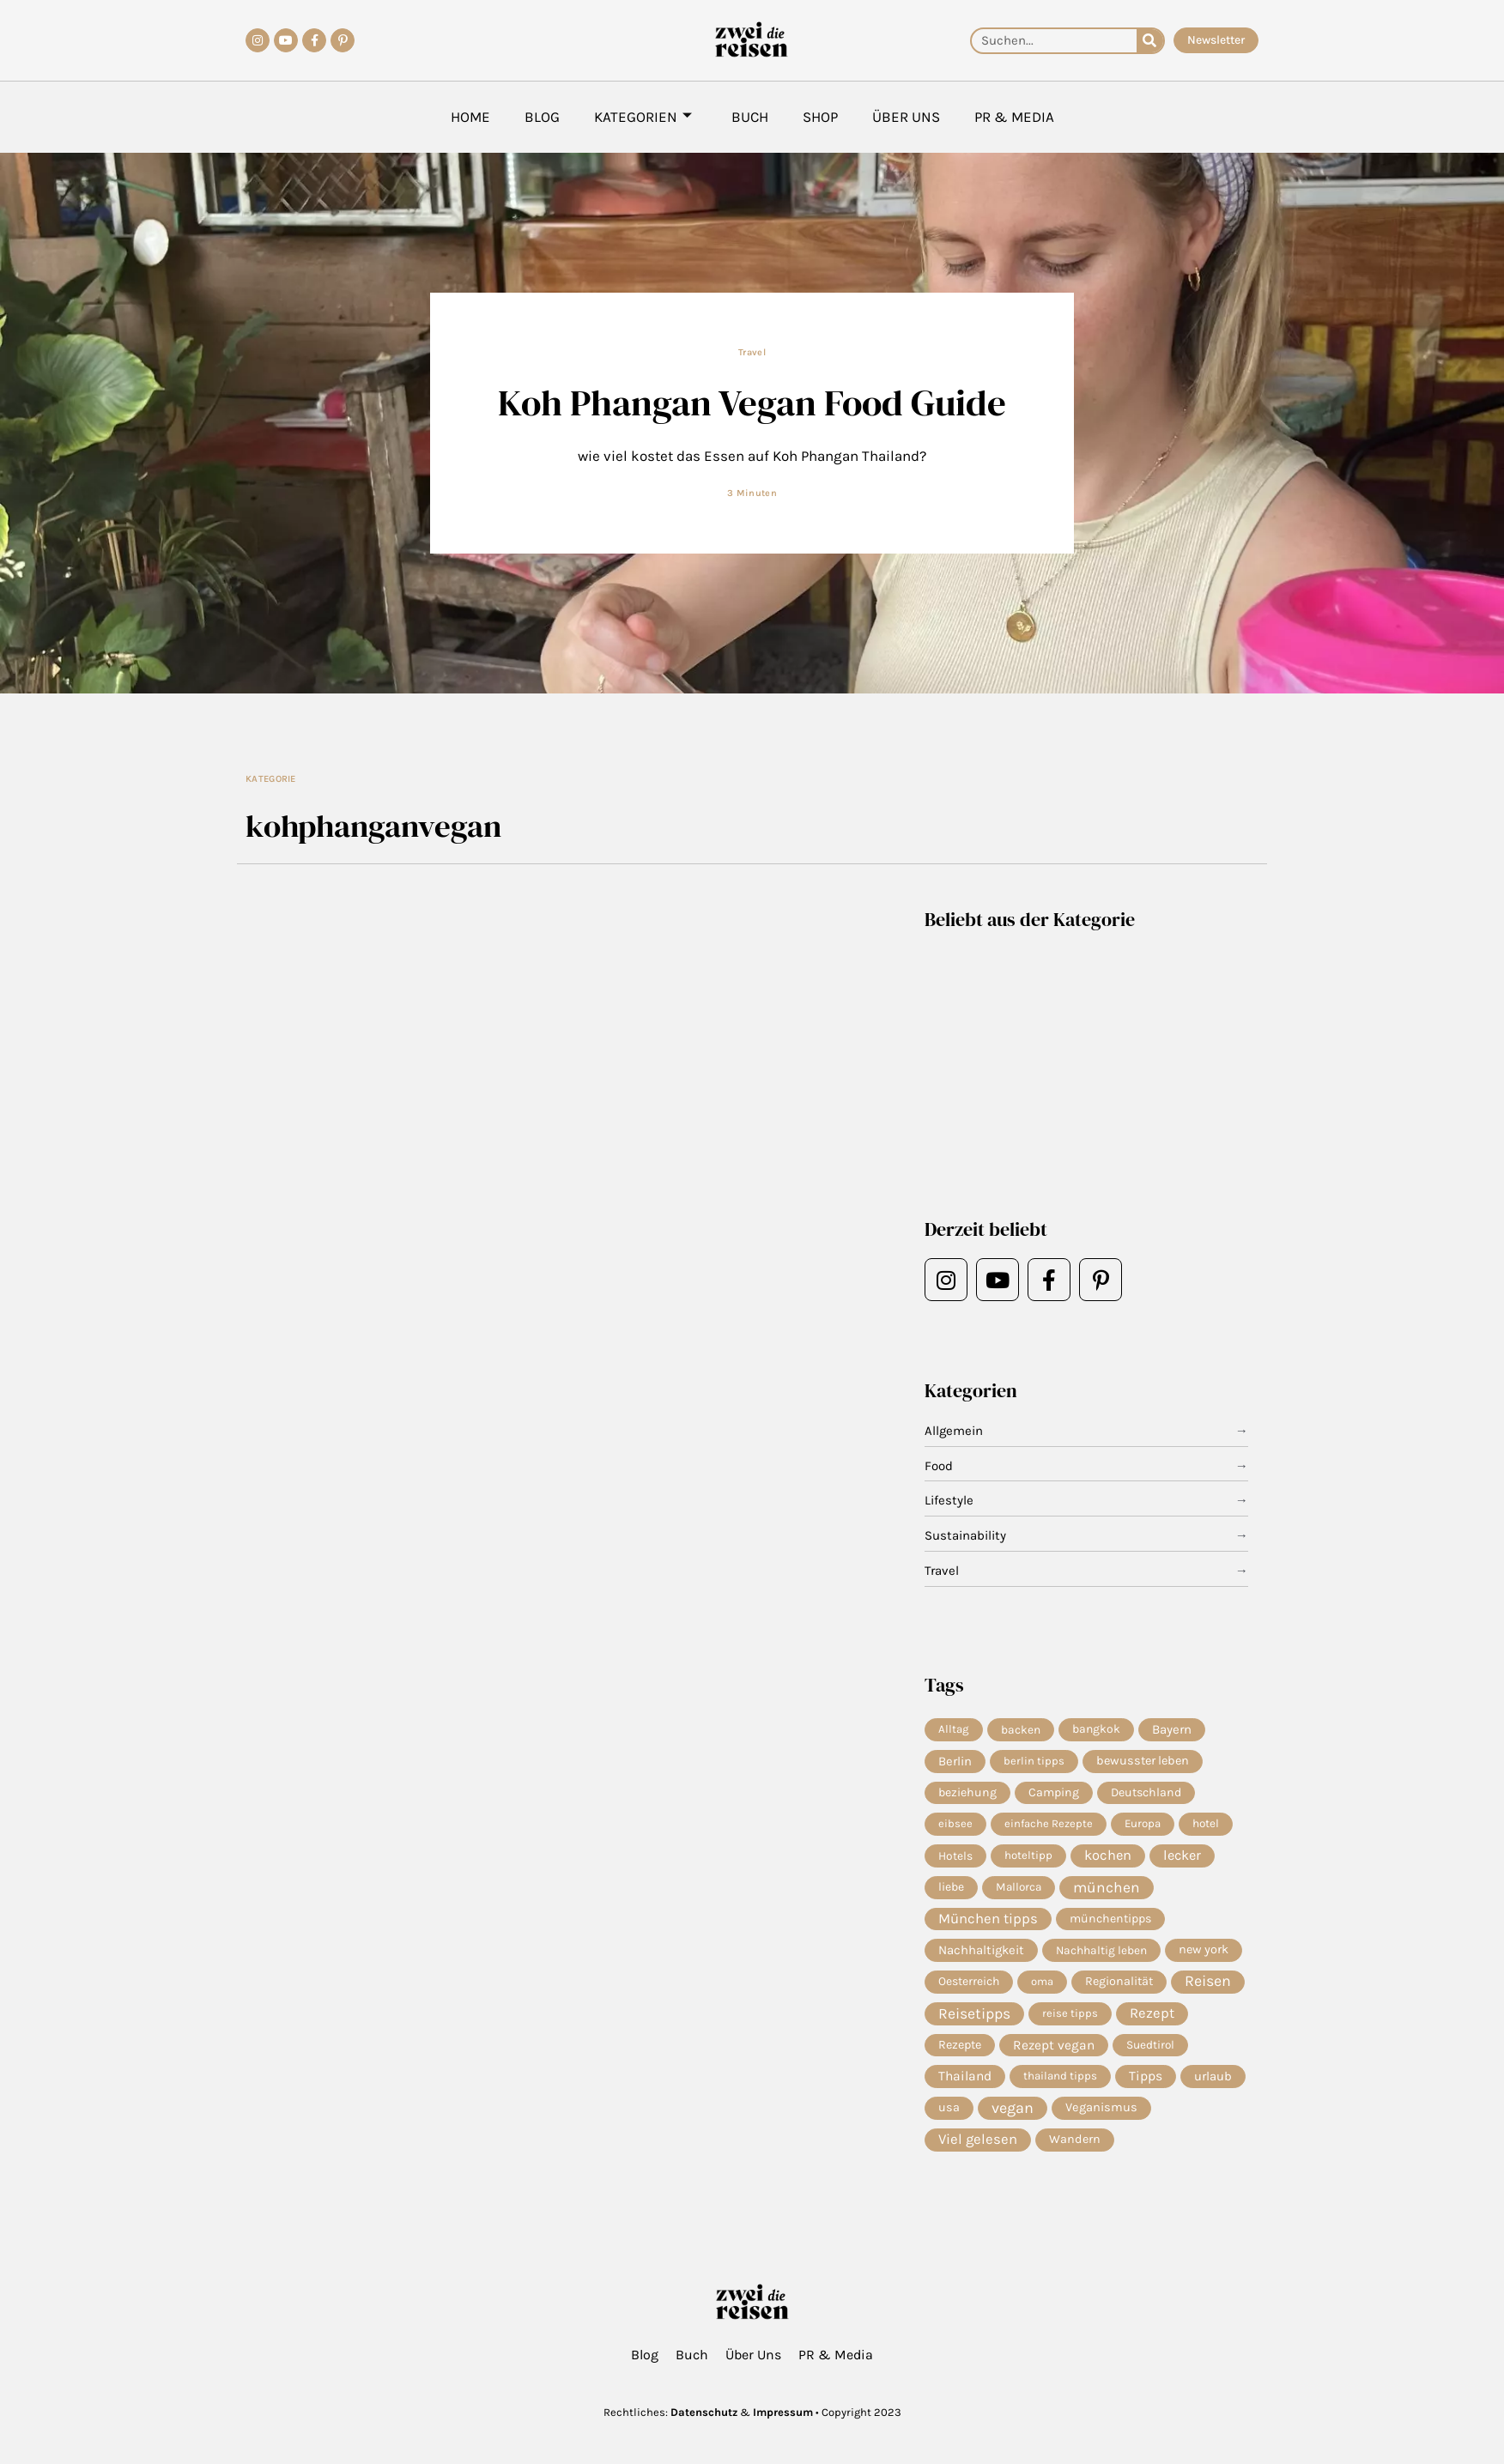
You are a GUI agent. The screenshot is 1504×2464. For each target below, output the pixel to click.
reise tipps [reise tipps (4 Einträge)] (1070, 2013)
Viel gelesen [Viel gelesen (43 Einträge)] (977, 2139)
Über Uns (906, 116)
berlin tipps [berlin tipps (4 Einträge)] (1034, 1760)
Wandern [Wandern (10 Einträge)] (1075, 2139)
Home (470, 116)
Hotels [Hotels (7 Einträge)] (955, 1855)
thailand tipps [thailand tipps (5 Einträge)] (1060, 2075)
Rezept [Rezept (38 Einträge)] (1152, 2013)
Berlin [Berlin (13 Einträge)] (955, 1761)
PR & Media (1014, 116)
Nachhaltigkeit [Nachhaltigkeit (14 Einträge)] (981, 1950)
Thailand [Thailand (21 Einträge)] (965, 2076)
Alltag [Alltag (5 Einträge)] (953, 1728)
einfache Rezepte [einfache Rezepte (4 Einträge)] (1048, 1823)
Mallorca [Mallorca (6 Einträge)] (1018, 1886)
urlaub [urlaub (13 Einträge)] (1213, 2076)
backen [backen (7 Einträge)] (1020, 1729)
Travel (752, 352)
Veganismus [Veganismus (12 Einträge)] (1101, 2107)
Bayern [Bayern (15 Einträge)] (1172, 1729)
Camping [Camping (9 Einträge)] (1053, 1792)
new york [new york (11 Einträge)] (1203, 1949)
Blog (542, 116)
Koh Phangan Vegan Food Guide (752, 402)
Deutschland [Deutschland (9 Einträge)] (1146, 1792)
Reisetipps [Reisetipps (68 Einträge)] (974, 2013)
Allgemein (954, 1430)
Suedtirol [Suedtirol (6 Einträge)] (1150, 2044)
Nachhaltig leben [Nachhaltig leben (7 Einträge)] (1101, 1950)
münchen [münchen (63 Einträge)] (1106, 1887)
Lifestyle (949, 1500)
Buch (749, 116)
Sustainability (965, 1535)
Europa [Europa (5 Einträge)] (1143, 1823)
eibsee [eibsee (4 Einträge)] (955, 1823)
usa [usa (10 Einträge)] (949, 2107)
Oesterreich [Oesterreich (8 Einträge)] (968, 1981)
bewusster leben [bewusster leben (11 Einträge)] (1142, 1760)
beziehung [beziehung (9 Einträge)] (967, 1792)
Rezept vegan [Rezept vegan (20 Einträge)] (1054, 2045)
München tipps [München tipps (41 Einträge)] (988, 1918)
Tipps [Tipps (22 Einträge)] (1145, 2076)
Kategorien (643, 117)
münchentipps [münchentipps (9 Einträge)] (1110, 1918)
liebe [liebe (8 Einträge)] (951, 1887)
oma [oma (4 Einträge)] (1042, 1981)
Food (939, 1466)
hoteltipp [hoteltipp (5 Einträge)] (1028, 1855)
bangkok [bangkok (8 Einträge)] (1096, 1729)
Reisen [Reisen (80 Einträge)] (1208, 1981)
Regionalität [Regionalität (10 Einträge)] (1119, 1981)
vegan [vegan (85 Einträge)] (1013, 2107)
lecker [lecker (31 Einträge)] (1182, 1855)
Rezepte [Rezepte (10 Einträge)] (959, 2044)
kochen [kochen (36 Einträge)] (1107, 1855)
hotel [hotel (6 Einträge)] (1205, 1823)
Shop (820, 116)
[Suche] (1150, 40)
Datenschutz (703, 2412)
